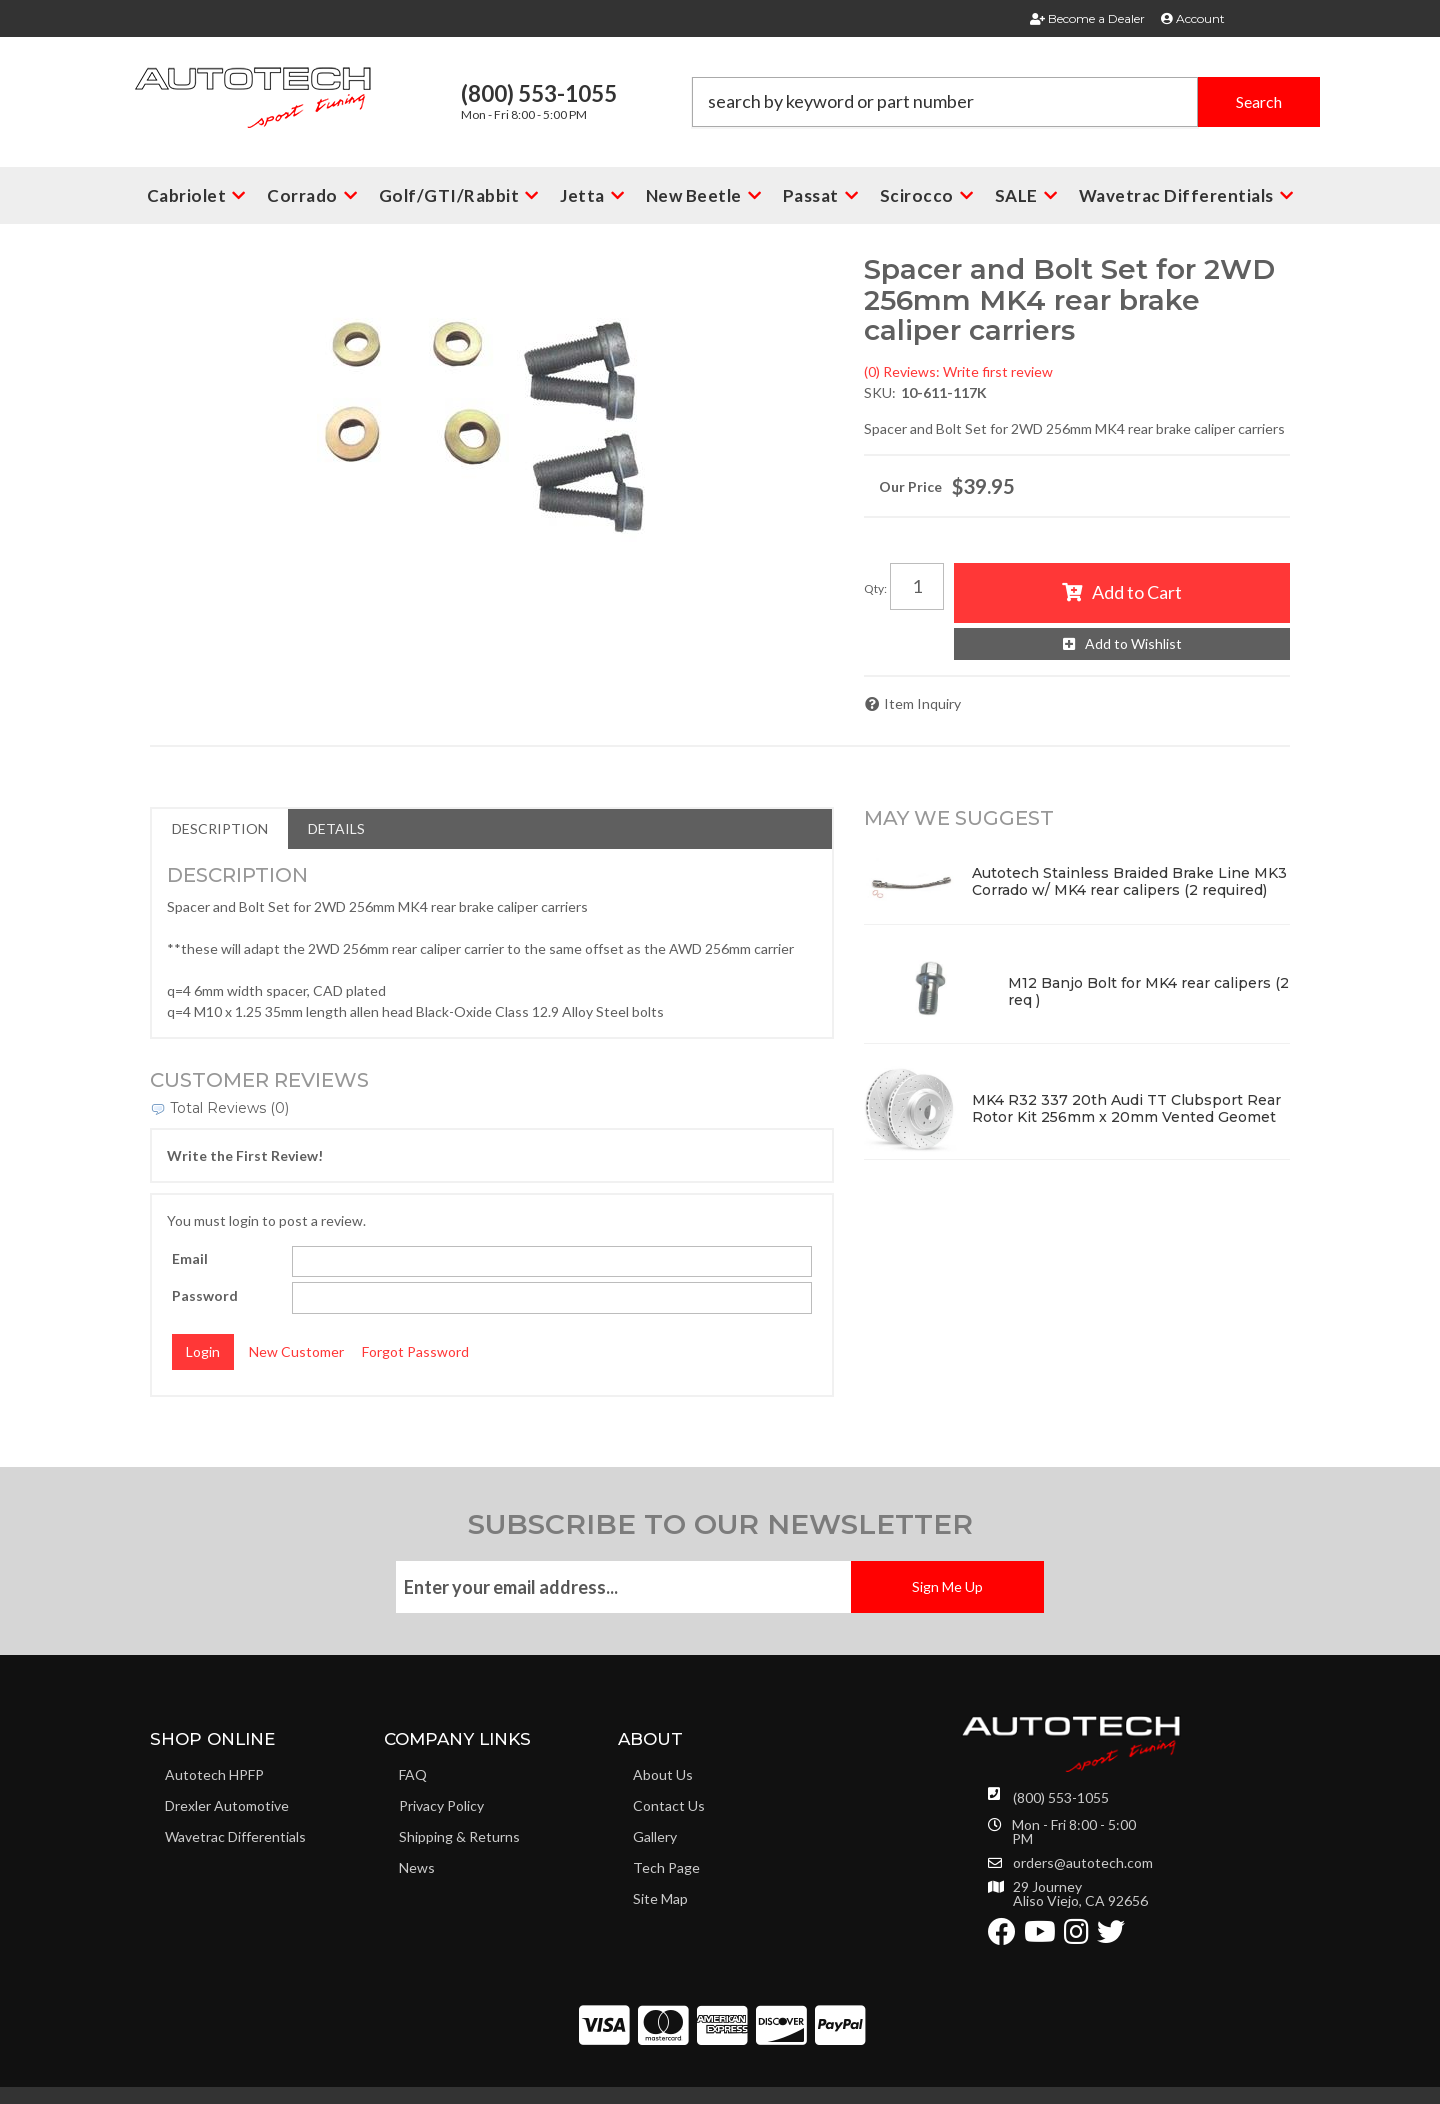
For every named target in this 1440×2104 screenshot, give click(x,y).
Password (205, 1295)
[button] (1006, 102)
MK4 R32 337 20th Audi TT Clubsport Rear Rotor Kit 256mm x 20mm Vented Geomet (1126, 1108)
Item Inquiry (922, 703)
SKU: (880, 392)
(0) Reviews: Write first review (958, 371)
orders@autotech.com (1083, 1863)
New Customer (296, 1351)
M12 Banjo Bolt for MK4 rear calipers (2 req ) (1148, 991)
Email (190, 1258)
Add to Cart (1137, 592)
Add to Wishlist (1133, 643)
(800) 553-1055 (1061, 1797)
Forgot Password (415, 1351)
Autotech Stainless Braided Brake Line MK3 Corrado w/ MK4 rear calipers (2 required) (1129, 881)
